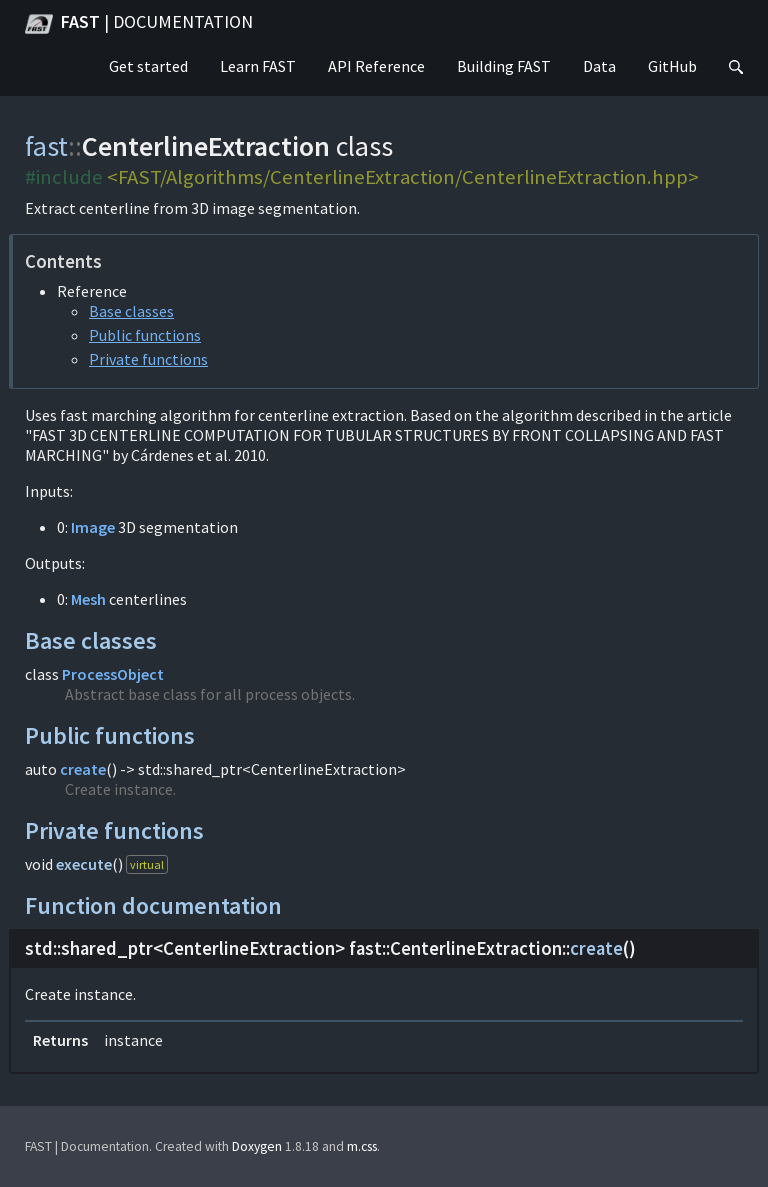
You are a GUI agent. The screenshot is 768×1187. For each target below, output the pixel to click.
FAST (139, 24)
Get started (148, 66)
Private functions (148, 359)
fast (46, 146)
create (83, 769)
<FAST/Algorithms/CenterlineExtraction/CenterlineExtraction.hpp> (403, 177)
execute (84, 864)
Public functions (145, 335)
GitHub (672, 66)
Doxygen (257, 1146)
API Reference (376, 66)
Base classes (131, 311)
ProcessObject (113, 674)
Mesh (88, 599)
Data (599, 66)
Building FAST (504, 66)
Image (93, 527)
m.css (362, 1146)
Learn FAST (258, 66)
